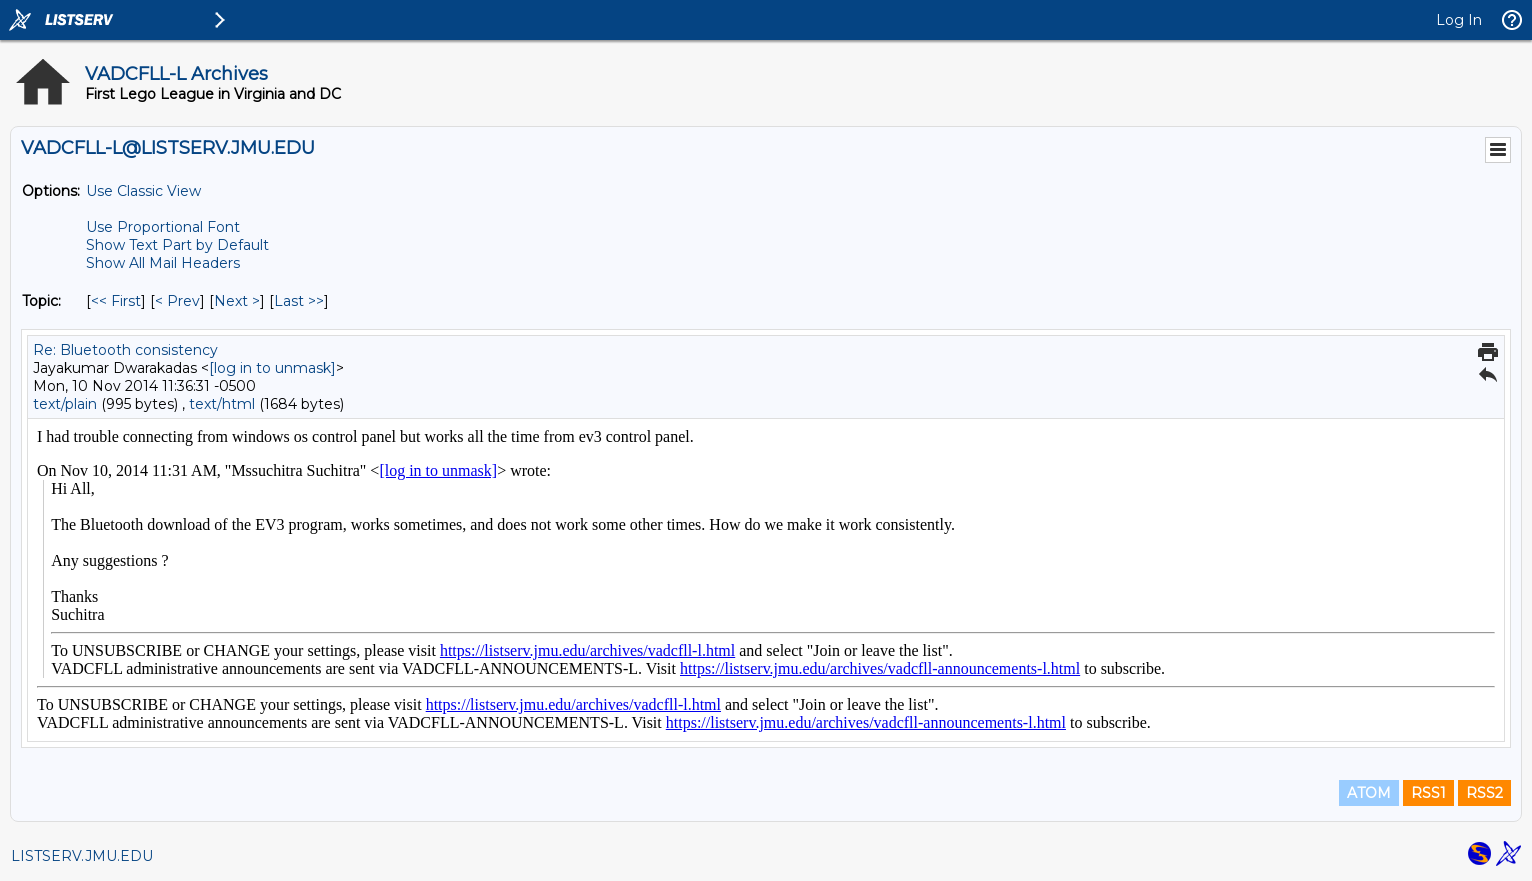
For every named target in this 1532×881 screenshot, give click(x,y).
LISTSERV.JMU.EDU (82, 856)
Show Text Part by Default (177, 245)
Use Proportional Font (163, 227)
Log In (1459, 20)
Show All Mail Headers (163, 263)
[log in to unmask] (272, 368)
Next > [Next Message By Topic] (237, 301)
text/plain (65, 404)
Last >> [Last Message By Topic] (299, 301)
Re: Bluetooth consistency (125, 350)
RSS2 (1484, 793)
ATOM (1369, 793)
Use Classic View (143, 191)
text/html (222, 404)
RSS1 (1428, 793)
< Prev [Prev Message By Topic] (177, 301)
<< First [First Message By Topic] (116, 301)
